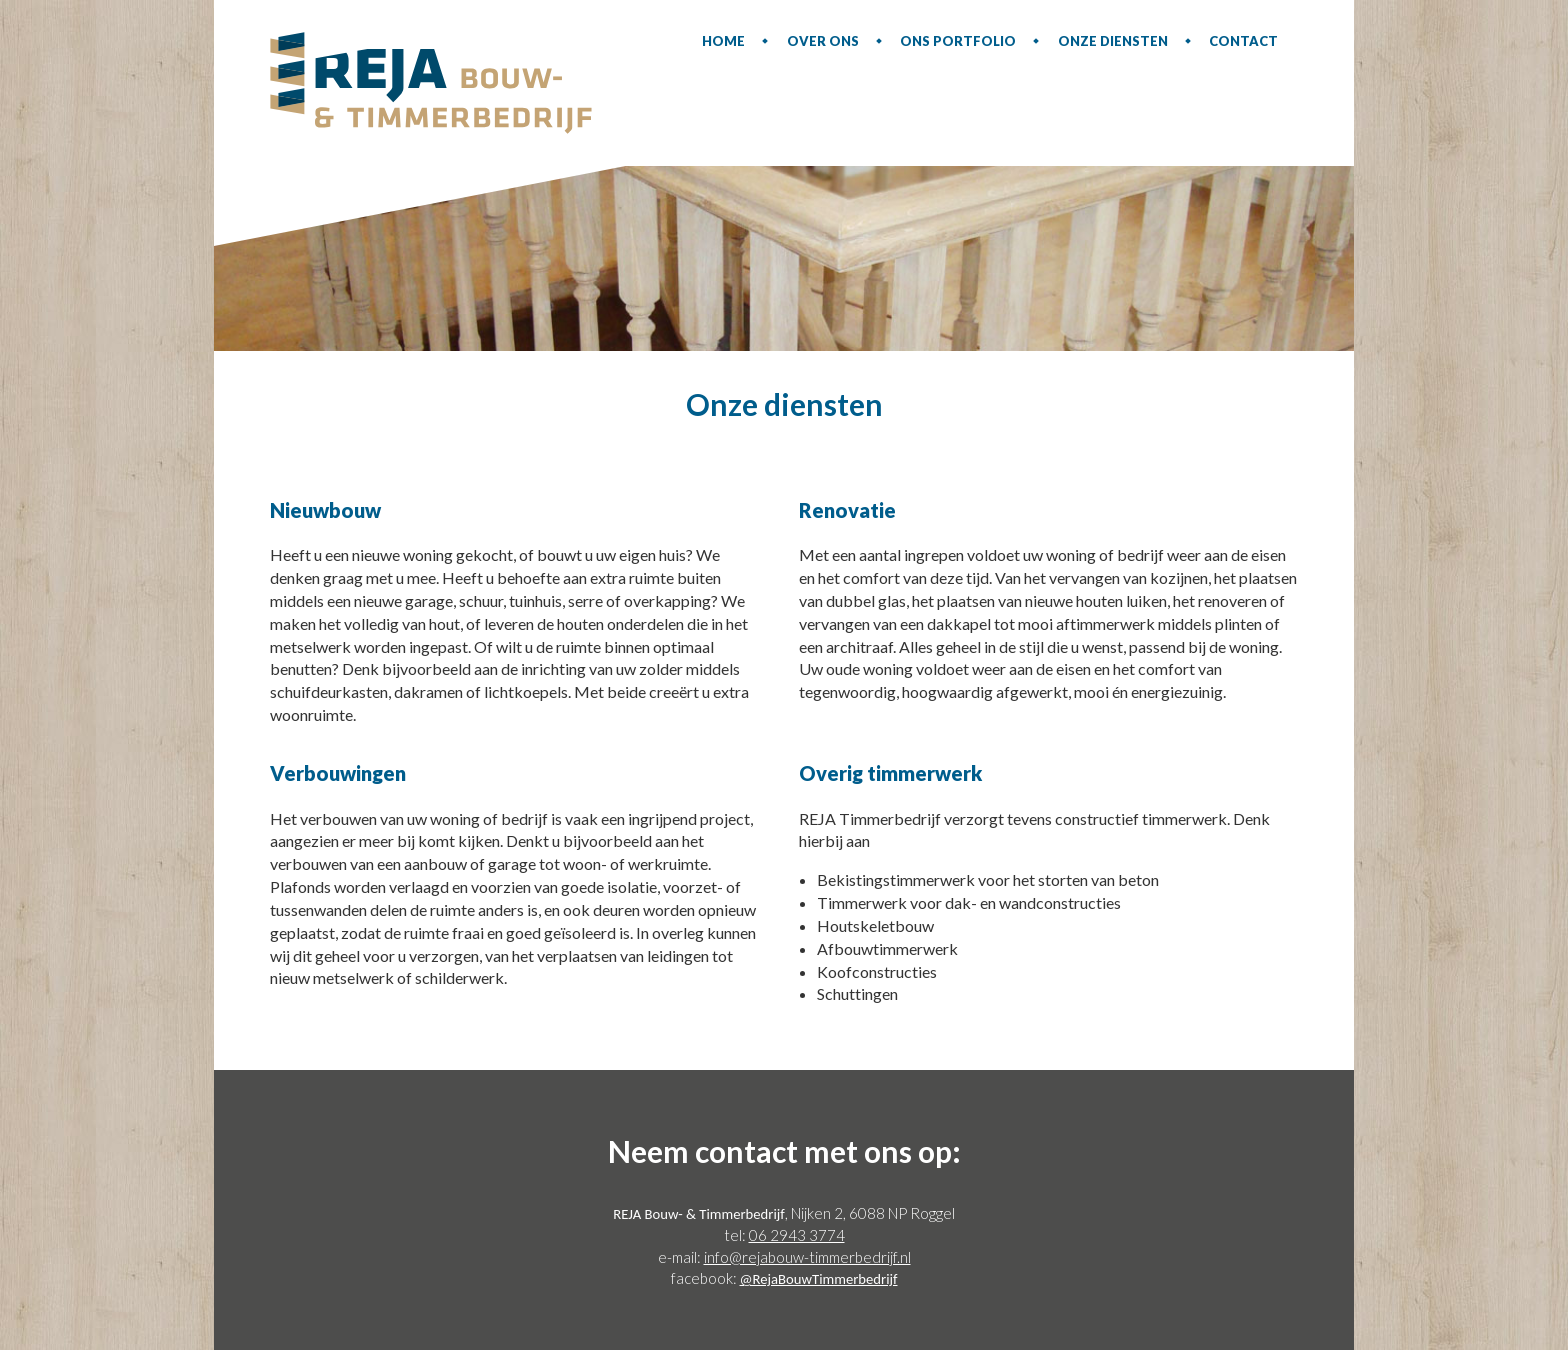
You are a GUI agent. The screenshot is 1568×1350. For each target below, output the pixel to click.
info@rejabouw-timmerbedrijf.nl (807, 1257)
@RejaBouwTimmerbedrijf (819, 1279)
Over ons (823, 41)
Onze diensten (1113, 41)
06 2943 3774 (797, 1235)
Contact (1243, 41)
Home (723, 41)
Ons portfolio (958, 41)
